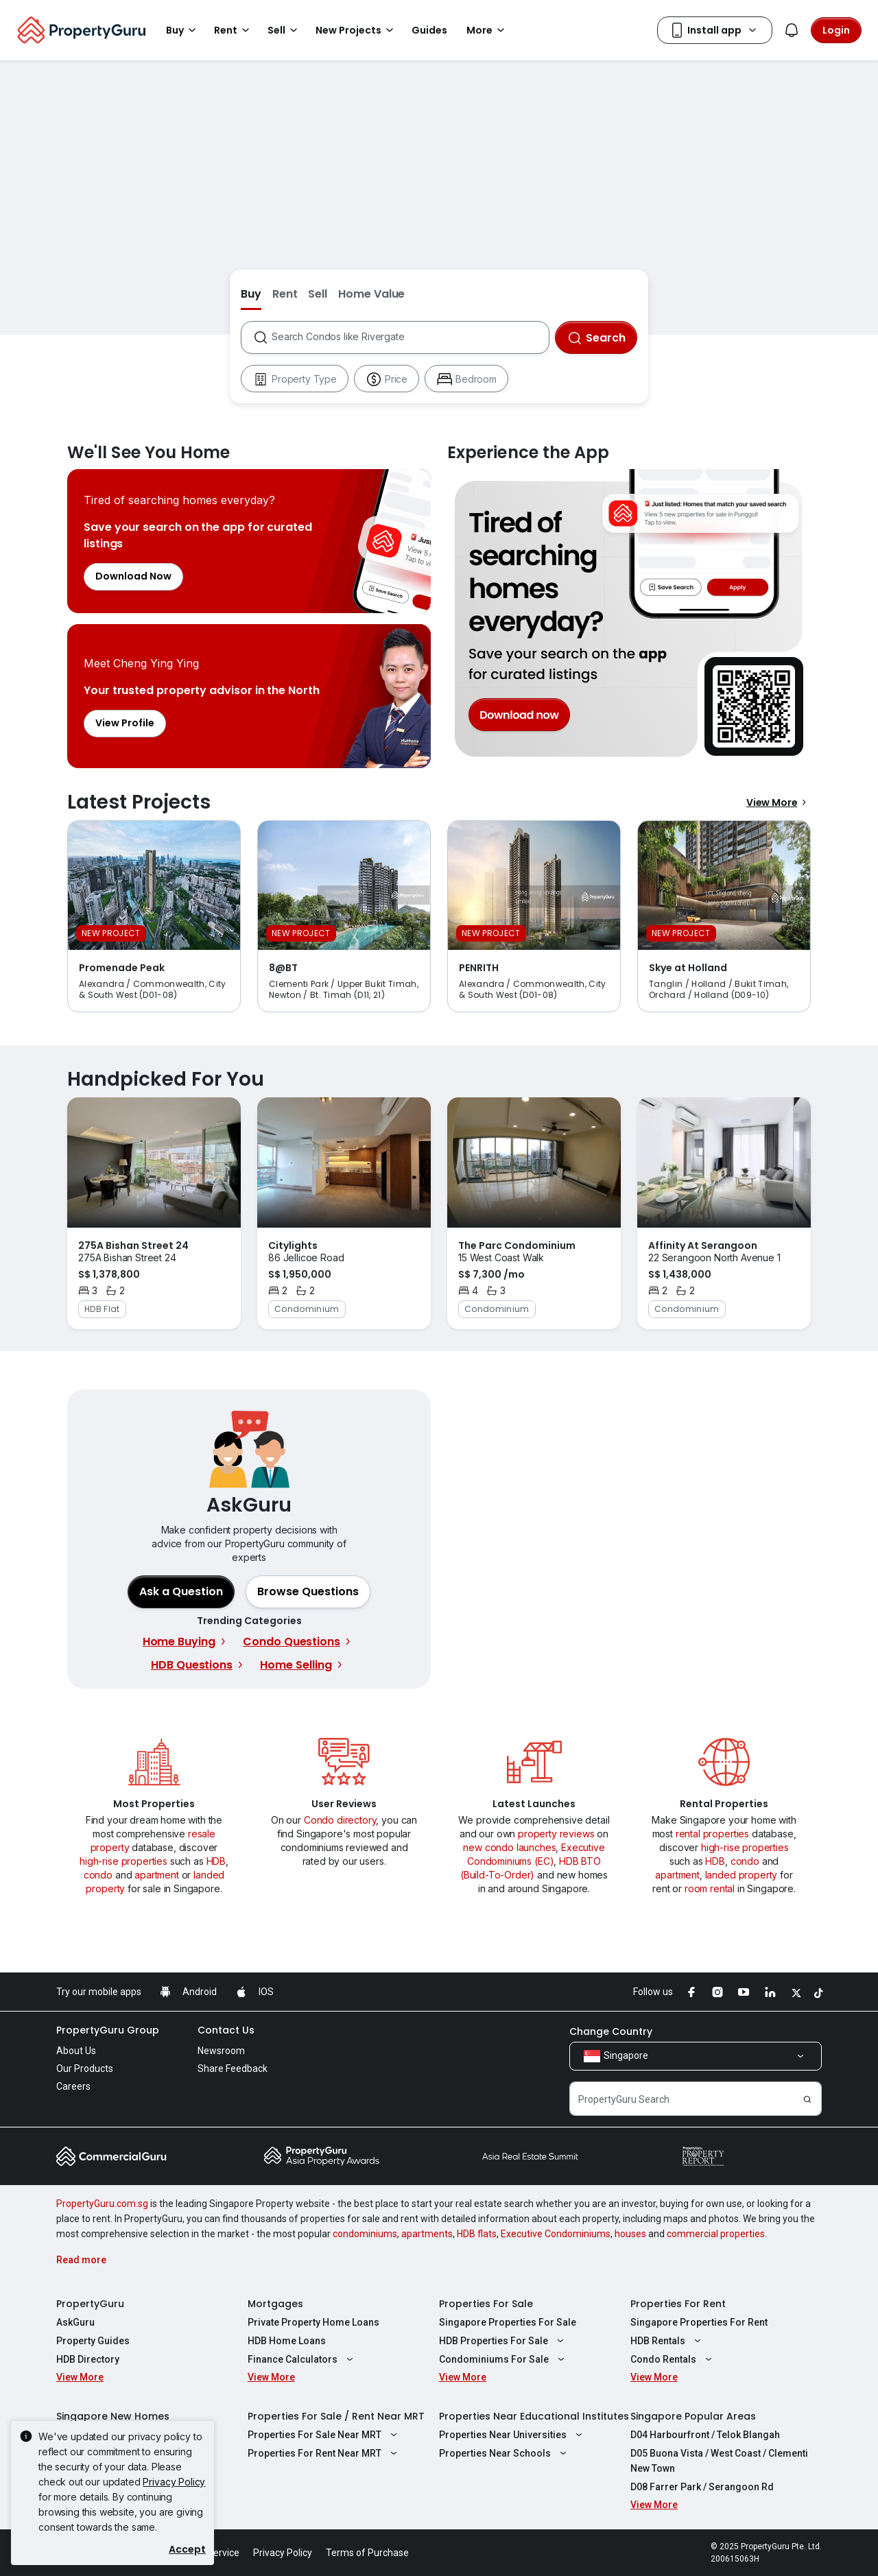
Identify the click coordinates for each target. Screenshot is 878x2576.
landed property (741, 1875)
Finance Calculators (302, 2359)
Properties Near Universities (512, 2434)
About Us (76, 2050)
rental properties (712, 1833)
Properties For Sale (486, 2304)
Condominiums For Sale (503, 2359)
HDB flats (477, 2233)
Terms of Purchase (367, 2552)
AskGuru (75, 2322)
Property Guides (93, 2340)
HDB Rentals (667, 2340)
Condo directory (340, 1820)
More (487, 30)
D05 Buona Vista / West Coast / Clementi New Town (719, 2461)
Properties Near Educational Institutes (534, 2416)
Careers (73, 2086)
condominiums (365, 2233)
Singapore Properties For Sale (507, 2322)
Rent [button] (234, 30)
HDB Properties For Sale (503, 2340)
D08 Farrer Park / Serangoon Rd (702, 2486)
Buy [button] (183, 30)
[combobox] (410, 337)
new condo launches (509, 1847)
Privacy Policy (174, 2482)
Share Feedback (233, 2068)
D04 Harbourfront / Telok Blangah (705, 2434)
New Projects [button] (357, 30)
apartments (427, 2233)
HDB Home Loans (287, 2340)
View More (778, 802)
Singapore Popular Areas (693, 2416)
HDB (216, 1861)
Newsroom (221, 2050)
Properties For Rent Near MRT (324, 2453)
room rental (710, 1888)
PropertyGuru (90, 2304)
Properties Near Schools (504, 2453)
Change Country (610, 2031)
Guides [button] (429, 30)
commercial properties (716, 2233)
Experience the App (629, 618)
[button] (308, 1591)
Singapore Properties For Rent (699, 2322)
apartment (156, 1875)
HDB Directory (87, 2359)
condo (98, 1875)
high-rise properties (123, 1861)
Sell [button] (285, 30)
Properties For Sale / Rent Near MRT (336, 2416)
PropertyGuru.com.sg (102, 2203)
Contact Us (226, 2030)
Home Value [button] (371, 294)
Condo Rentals (672, 2359)
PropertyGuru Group (107, 2030)
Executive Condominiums (555, 2233)
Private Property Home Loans (313, 2322)
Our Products (84, 2068)
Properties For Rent (678, 2304)
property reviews (556, 1833)
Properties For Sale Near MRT (324, 2434)
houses (630, 2233)
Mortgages (275, 2304)
